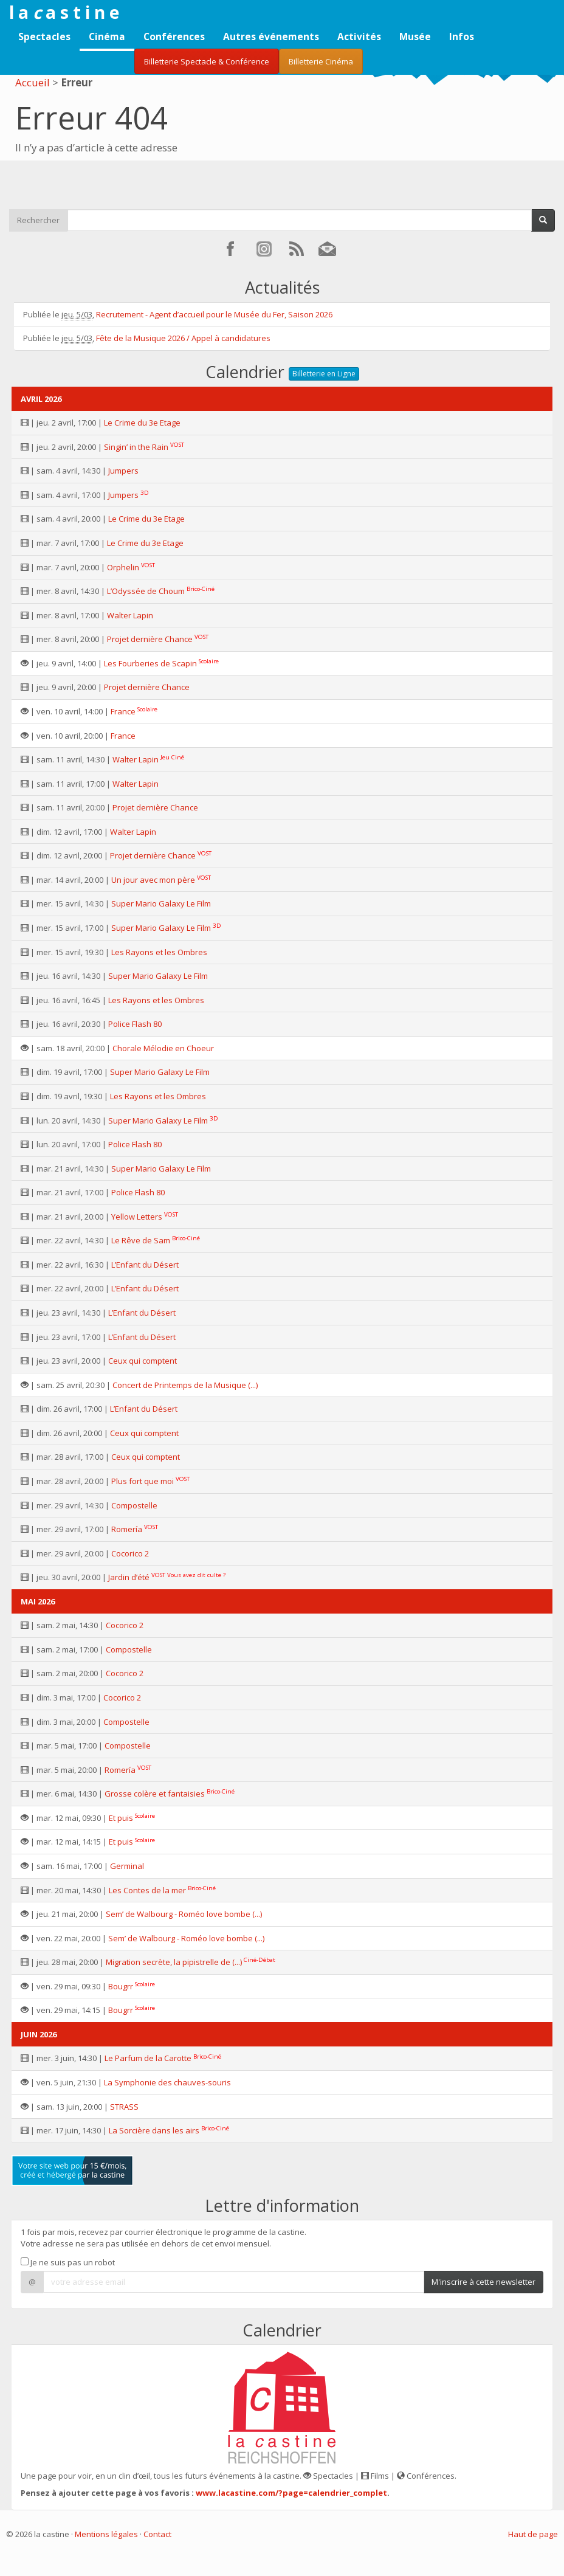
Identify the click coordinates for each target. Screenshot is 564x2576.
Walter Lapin (130, 615)
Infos (461, 36)
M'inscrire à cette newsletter (483, 2281)
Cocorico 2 (130, 1553)
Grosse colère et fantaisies (155, 1793)
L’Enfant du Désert (145, 1264)
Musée (415, 36)
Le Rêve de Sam (140, 1240)
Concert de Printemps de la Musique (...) (185, 1385)
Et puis (121, 1817)
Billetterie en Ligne (324, 373)
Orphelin (123, 567)
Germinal (127, 1865)
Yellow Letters (136, 1216)
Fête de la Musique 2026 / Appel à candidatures (183, 338)
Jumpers (123, 470)
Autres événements (271, 36)
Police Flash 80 (135, 1023)
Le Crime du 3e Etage (142, 422)
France (123, 711)
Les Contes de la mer (147, 1890)
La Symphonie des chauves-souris (167, 2082)
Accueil (32, 82)
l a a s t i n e (64, 12)
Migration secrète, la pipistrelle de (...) (174, 1961)
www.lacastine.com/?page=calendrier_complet (291, 2492)
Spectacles (44, 36)
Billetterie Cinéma (321, 61)
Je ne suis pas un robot (68, 2262)
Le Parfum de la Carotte (148, 2058)
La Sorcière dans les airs (154, 2130)
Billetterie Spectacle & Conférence (206, 61)
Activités (359, 36)
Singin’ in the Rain (136, 446)
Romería (126, 1529)
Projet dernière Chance (150, 639)
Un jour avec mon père (153, 879)
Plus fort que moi (142, 1481)
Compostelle (134, 1505)
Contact (157, 2534)
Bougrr (120, 1986)
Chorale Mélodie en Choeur (163, 1048)
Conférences (174, 36)
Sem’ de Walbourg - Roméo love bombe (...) (184, 1913)
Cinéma (107, 36)
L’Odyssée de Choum (146, 590)
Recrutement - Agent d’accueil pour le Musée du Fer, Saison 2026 (214, 314)
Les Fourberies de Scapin (150, 663)
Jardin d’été (129, 1577)
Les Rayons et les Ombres (159, 952)
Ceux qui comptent (142, 1360)
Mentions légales (106, 2534)
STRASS (124, 2106)
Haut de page (533, 2534)
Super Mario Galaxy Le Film (161, 903)
